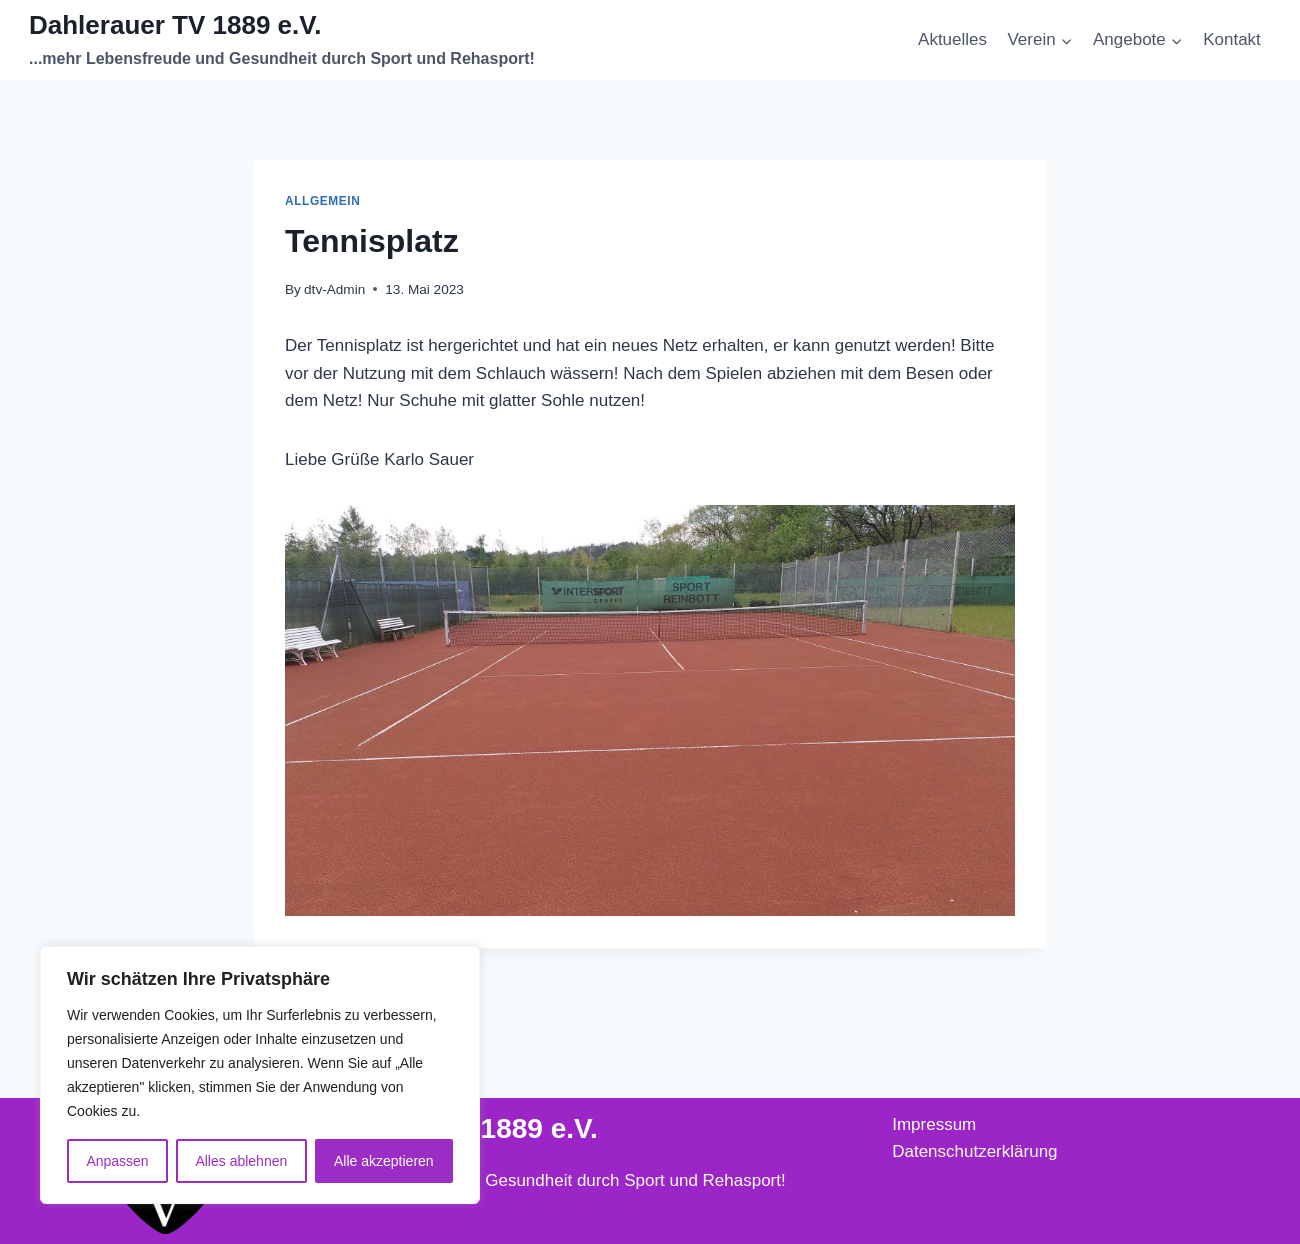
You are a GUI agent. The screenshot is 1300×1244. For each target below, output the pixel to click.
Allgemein (322, 201)
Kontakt (1232, 39)
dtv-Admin (334, 289)
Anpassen (117, 1161)
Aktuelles (952, 39)
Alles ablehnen (241, 1161)
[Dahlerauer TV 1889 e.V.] (282, 40)
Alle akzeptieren (384, 1161)
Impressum (934, 1124)
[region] (260, 1075)
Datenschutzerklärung (974, 1151)
